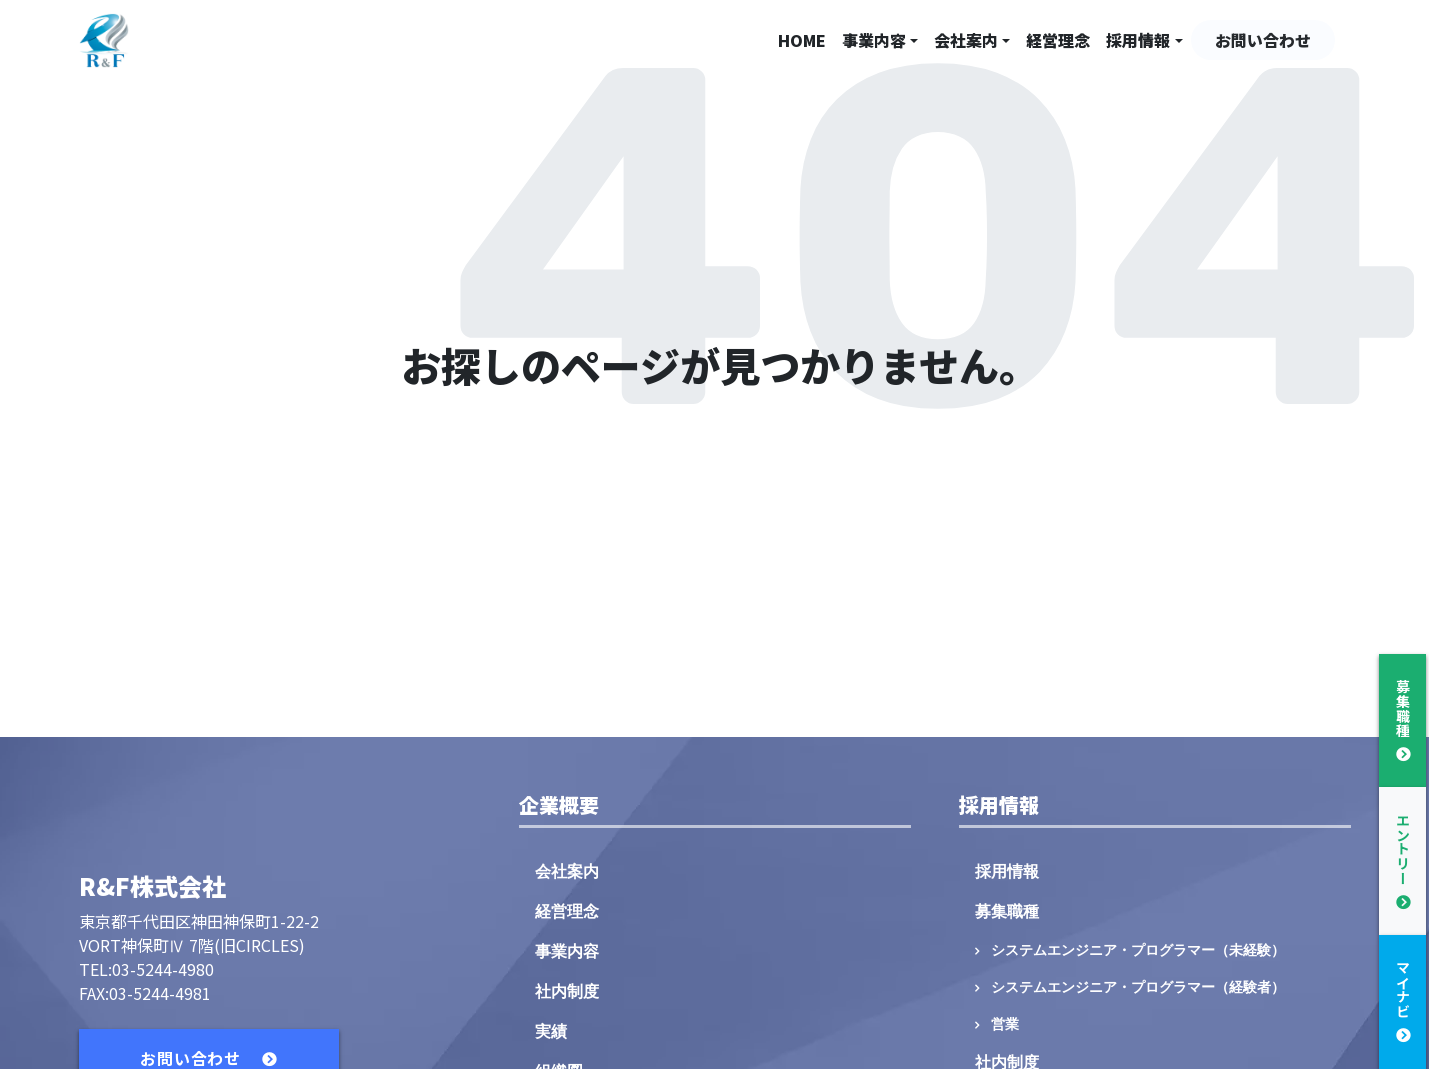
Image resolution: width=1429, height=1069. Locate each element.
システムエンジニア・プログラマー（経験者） (1138, 987)
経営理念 (1058, 40)
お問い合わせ (1263, 40)
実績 (551, 1031)
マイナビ (1403, 989)
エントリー (1403, 849)
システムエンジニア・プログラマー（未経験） (1138, 950)
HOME (802, 40)
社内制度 (567, 991)
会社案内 (966, 40)
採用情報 (1138, 40)
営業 (1005, 1024)
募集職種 (1007, 911)
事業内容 (874, 40)
